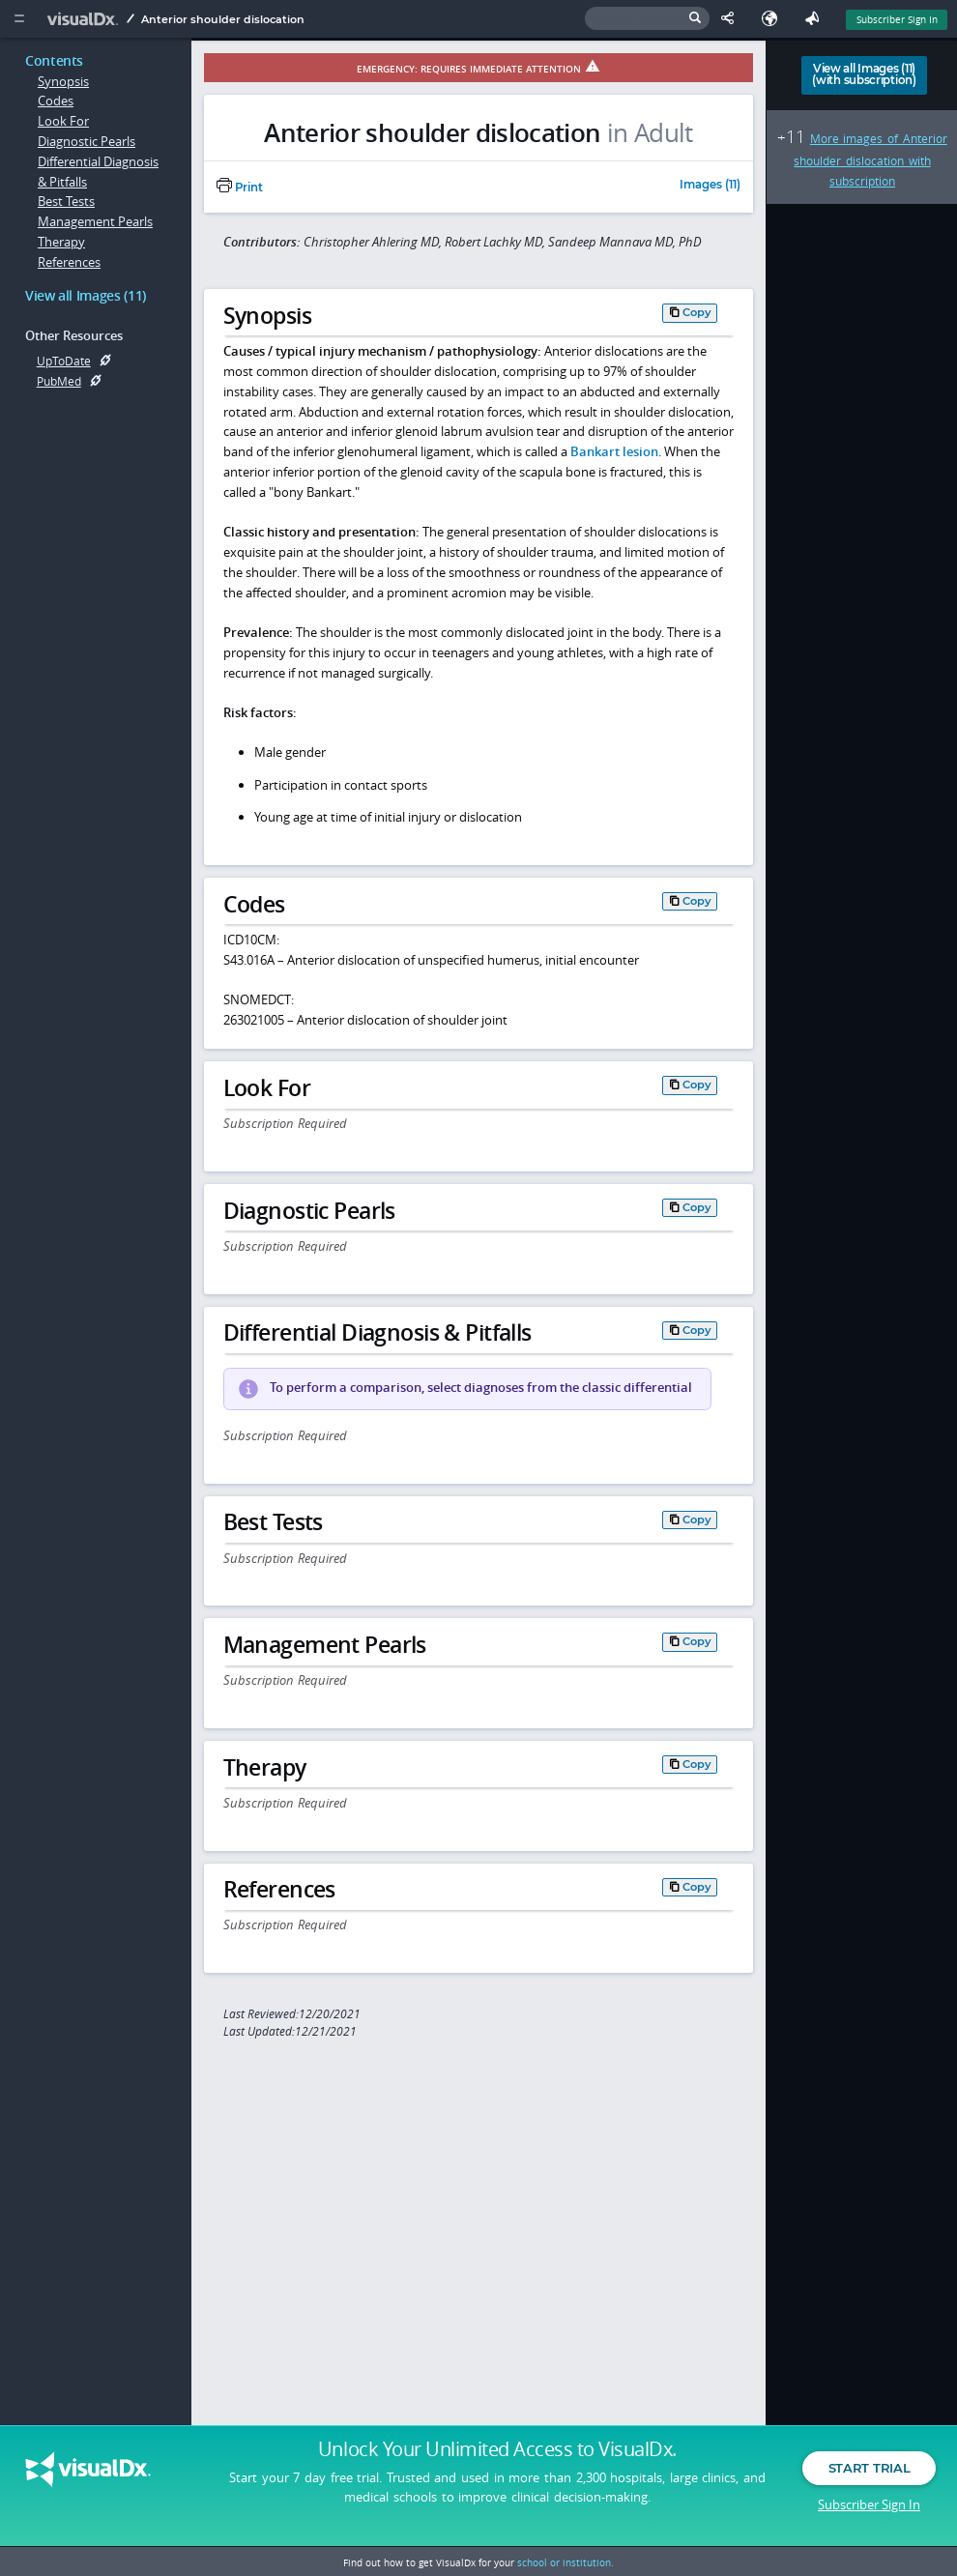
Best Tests (66, 201)
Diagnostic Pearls (86, 141)
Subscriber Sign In (869, 2503)
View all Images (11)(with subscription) (863, 74)
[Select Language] (774, 19)
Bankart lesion (614, 451)
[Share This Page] (731, 19)
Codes (55, 100)
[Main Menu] (19, 19)
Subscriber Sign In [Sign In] (897, 19)
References (69, 262)
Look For (63, 121)
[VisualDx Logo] (85, 19)
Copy (696, 312)
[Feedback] (816, 19)
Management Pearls (95, 221)
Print (240, 187)
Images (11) (710, 185)
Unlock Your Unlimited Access (497, 2449)
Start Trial (869, 2467)
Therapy (61, 241)
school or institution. (565, 2562)
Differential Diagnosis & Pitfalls (98, 171)
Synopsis (63, 81)
